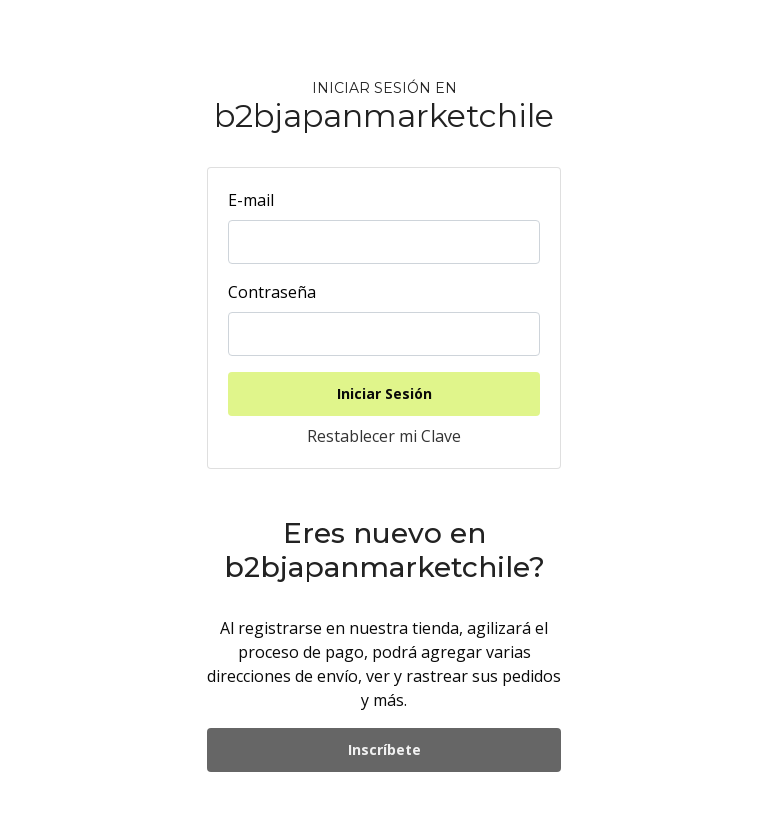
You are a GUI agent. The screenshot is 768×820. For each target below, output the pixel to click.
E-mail (251, 200)
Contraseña (272, 292)
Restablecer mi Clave (384, 436)
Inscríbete (384, 749)
